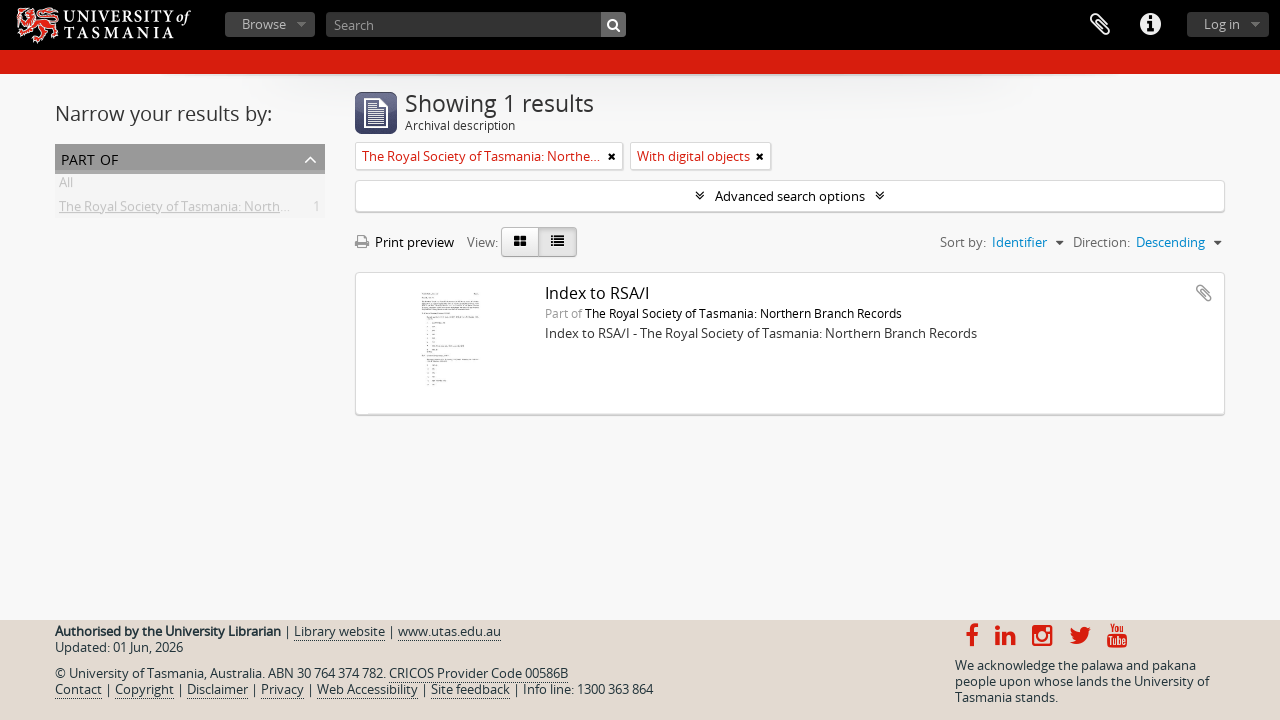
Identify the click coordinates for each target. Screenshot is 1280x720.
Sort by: (963, 242)
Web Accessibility (367, 689)
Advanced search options (790, 196)
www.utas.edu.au (449, 631)
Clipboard (1100, 25)
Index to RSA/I (597, 293)
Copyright (144, 689)
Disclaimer (217, 689)
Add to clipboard (1204, 293)
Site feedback (470, 689)
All (66, 186)
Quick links (1150, 25)
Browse (264, 24)
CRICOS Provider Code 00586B (478, 673)
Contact (78, 689)
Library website (339, 631)
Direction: (1101, 242)
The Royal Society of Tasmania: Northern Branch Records (227, 210)
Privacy (282, 689)
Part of (89, 157)
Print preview (404, 242)
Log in (1222, 24)
